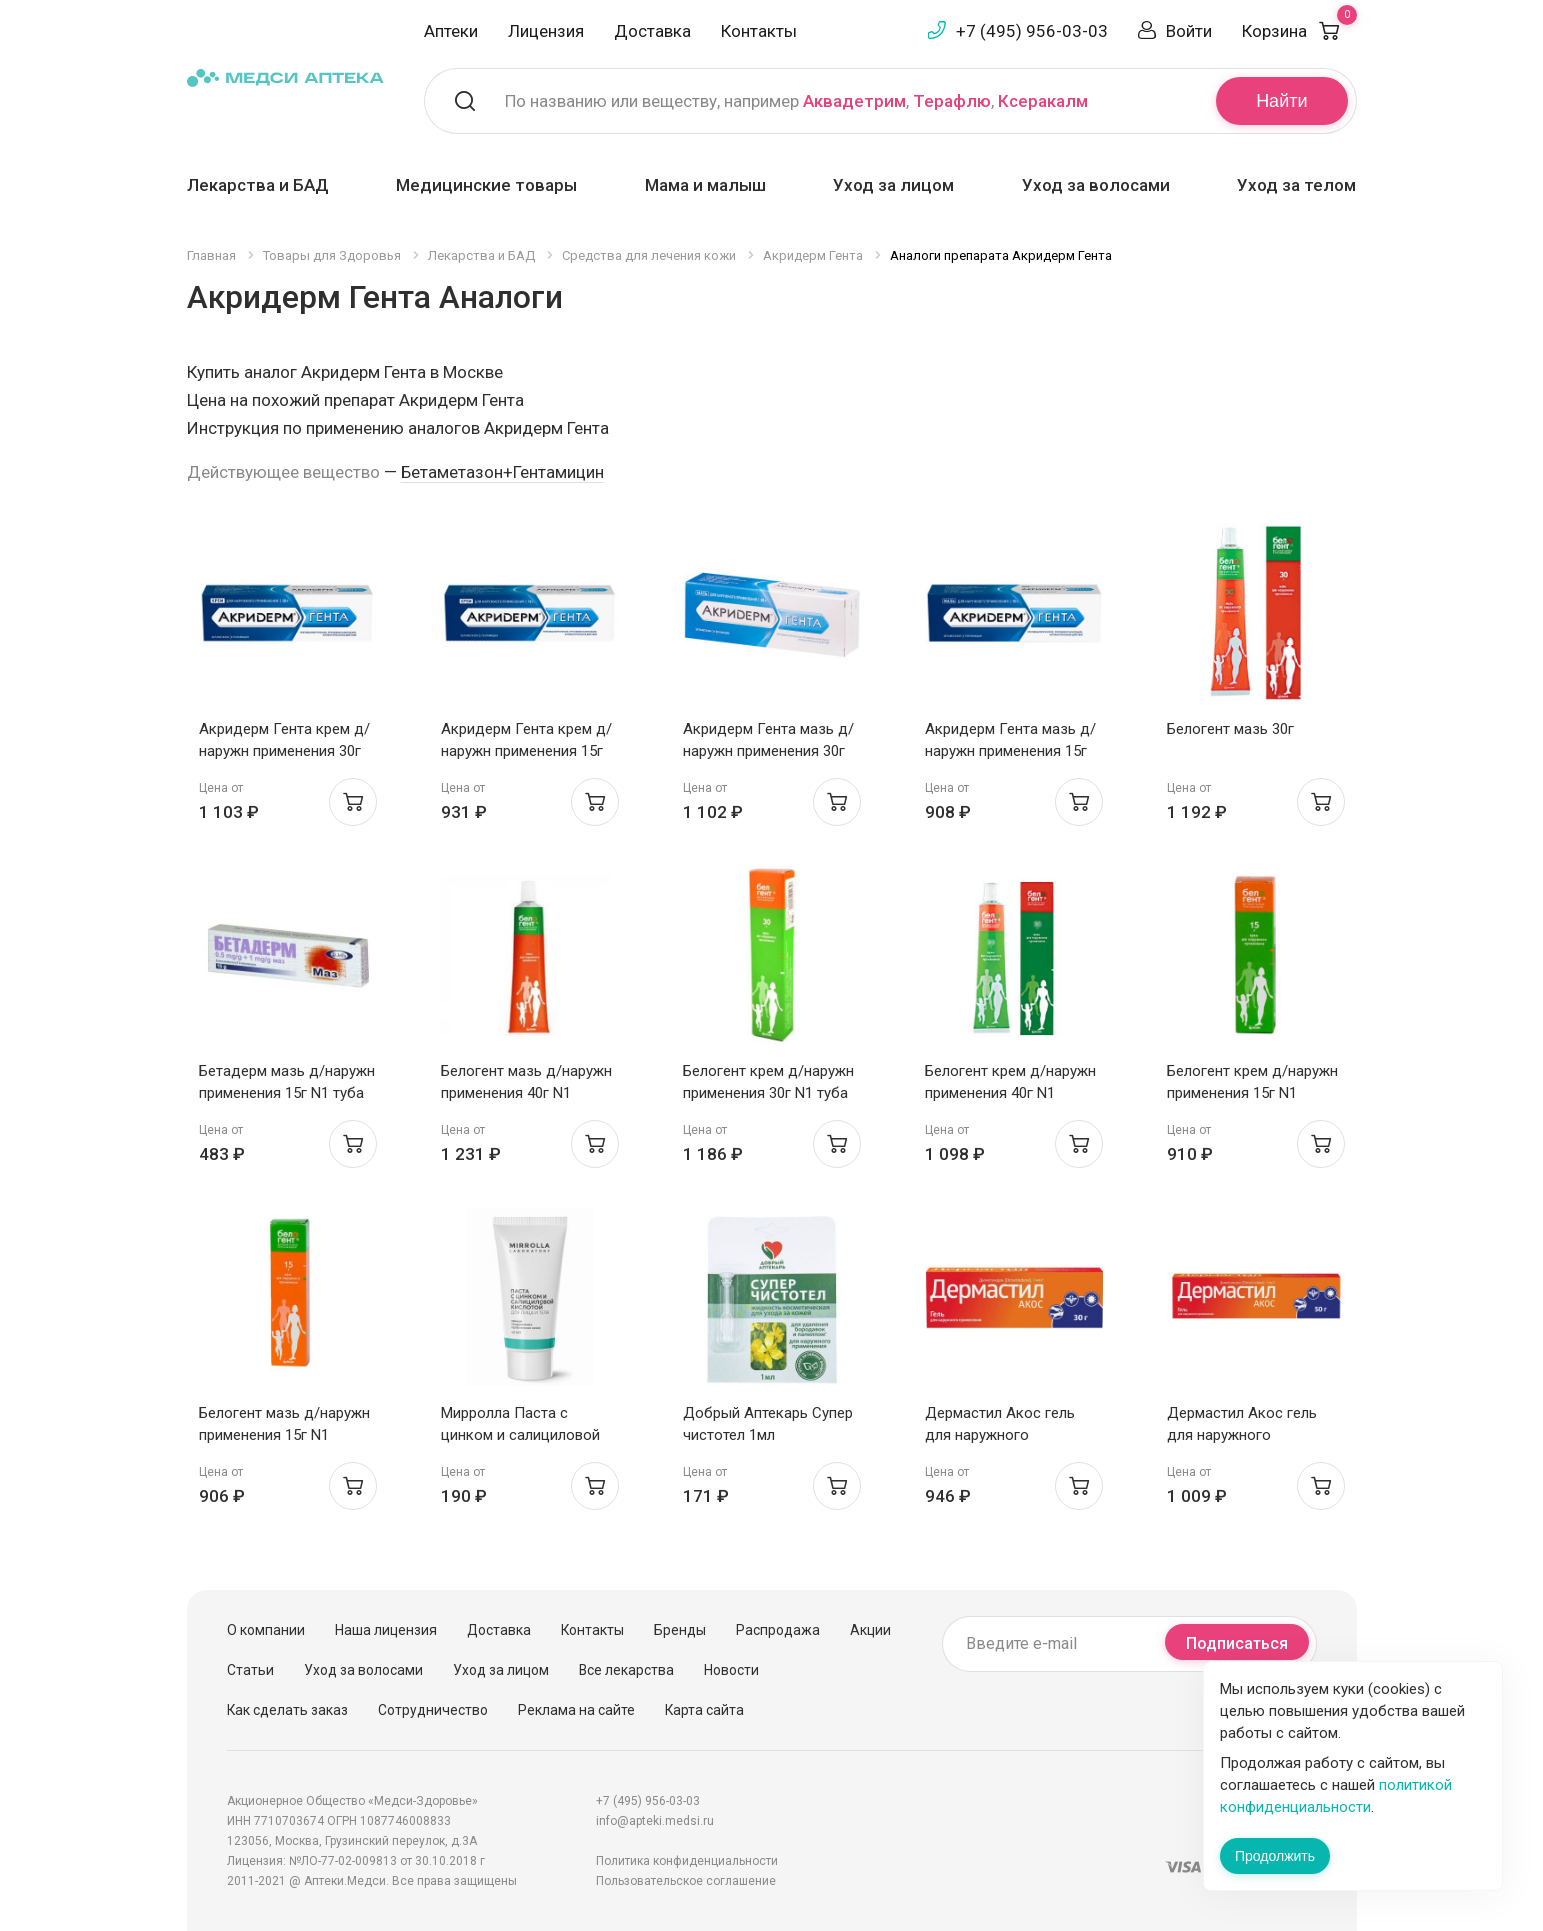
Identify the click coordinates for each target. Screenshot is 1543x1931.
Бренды (680, 1630)
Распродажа (778, 1630)
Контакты (759, 31)
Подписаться (1237, 1643)
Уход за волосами (1096, 185)
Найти (1281, 101)
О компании (266, 1630)
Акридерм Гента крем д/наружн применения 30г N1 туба (284, 751)
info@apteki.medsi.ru (655, 1821)
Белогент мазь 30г (1230, 729)
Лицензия (546, 31)
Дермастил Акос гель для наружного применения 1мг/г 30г (1000, 1435)
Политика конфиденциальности (687, 1861)
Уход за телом (1296, 185)
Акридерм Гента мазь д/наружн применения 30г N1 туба (768, 751)
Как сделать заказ (287, 1710)
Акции (870, 1630)
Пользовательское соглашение (686, 1881)
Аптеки (451, 31)
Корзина (1299, 31)
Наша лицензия (386, 1630)
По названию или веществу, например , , (796, 101)
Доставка (652, 31)
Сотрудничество (433, 1710)
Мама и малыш (705, 185)
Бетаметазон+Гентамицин (502, 472)
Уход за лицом (893, 185)
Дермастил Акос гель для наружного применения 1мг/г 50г (1242, 1435)
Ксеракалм (1043, 101)
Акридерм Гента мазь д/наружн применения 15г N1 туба (1010, 751)
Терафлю (952, 101)
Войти (1189, 31)
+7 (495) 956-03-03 (1032, 31)
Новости (731, 1670)
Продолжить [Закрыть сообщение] (1275, 1856)
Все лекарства (626, 1670)
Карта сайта (704, 1710)
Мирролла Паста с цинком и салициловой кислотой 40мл (520, 1435)
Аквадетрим (854, 101)
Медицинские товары (486, 185)
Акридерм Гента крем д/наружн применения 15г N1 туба (526, 751)
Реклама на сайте (576, 1710)
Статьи (250, 1670)
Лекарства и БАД (258, 185)
